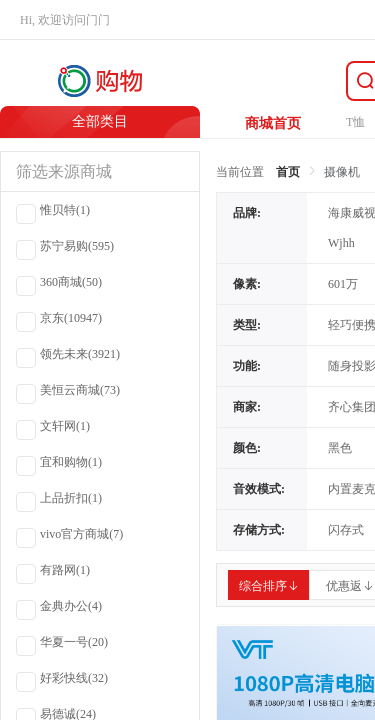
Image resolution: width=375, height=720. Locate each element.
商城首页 (273, 123)
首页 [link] (288, 172)
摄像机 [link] (342, 172)
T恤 (355, 122)
